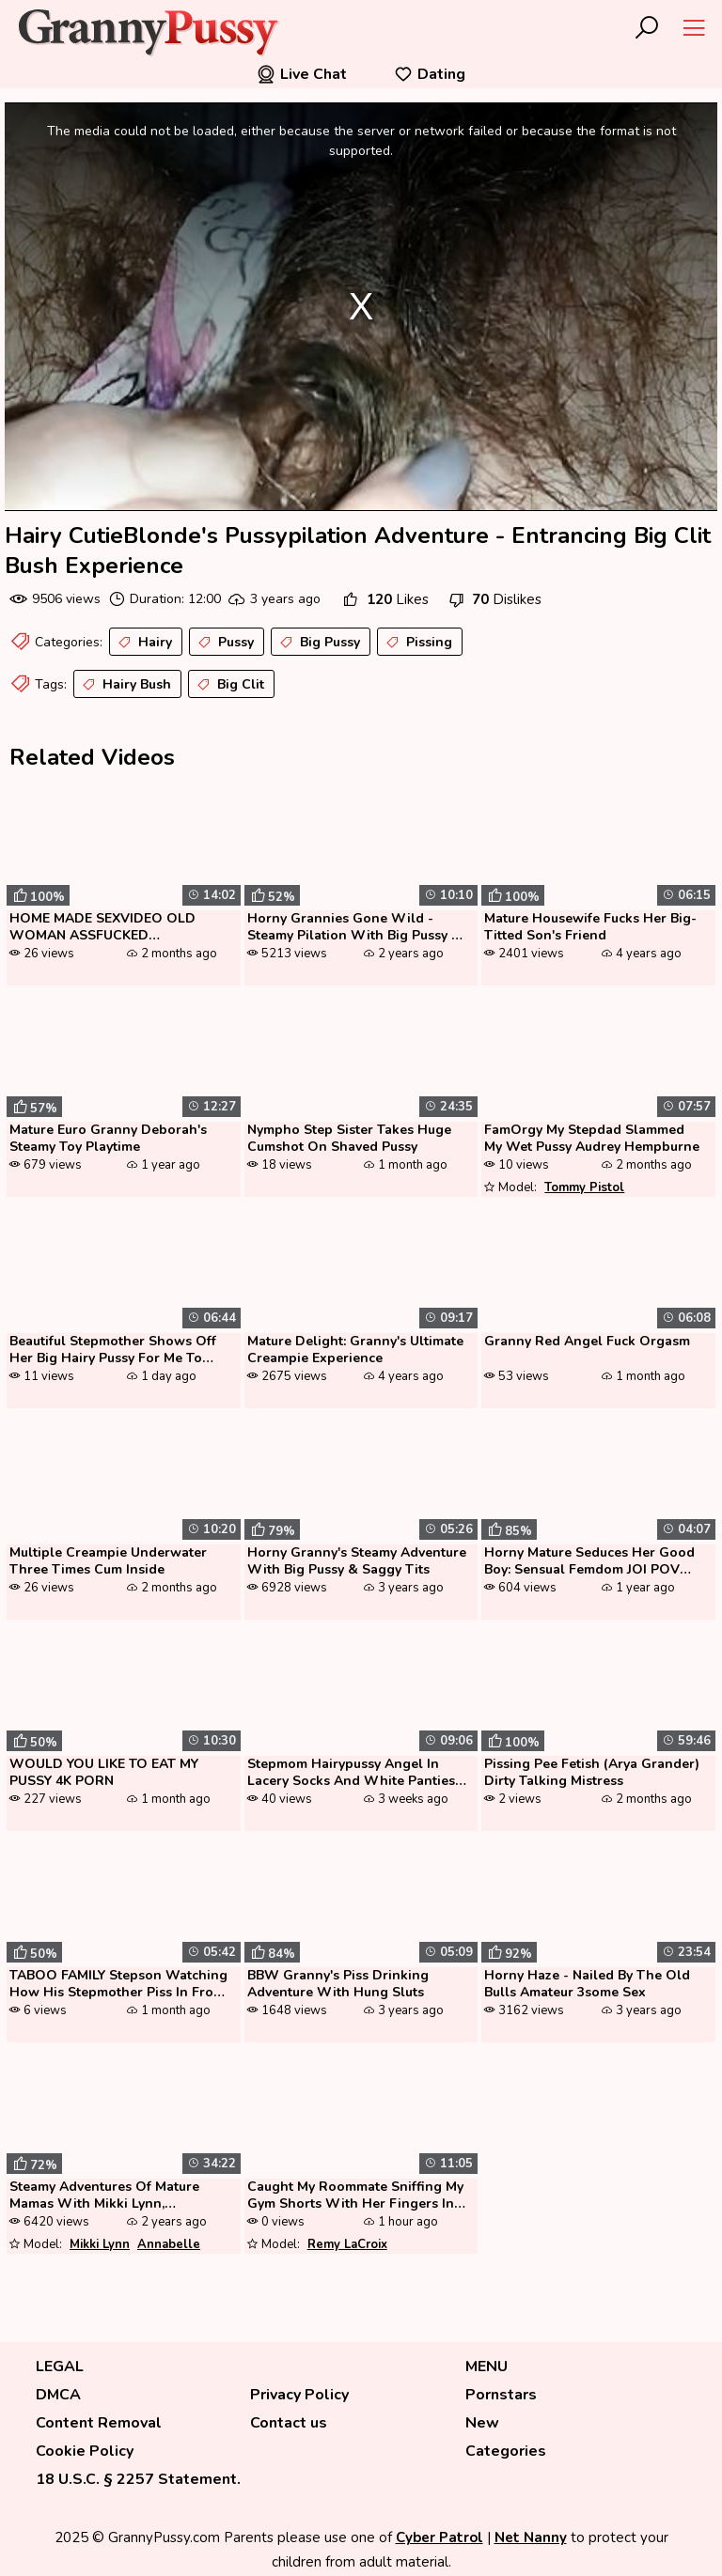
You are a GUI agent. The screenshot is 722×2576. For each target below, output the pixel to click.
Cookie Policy (84, 2451)
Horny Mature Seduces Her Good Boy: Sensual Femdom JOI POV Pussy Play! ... (589, 1562)
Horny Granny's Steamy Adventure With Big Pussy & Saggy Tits (356, 1561)
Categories (505, 2451)
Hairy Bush (125, 684)
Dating (429, 74)
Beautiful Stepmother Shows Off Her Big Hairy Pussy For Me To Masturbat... (112, 1351)
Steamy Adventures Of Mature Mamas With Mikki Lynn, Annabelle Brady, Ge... (104, 2196)
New (482, 2423)
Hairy (143, 642)
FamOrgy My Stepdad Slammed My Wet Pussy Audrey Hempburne (591, 1139)
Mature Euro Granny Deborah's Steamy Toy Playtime (108, 1139)
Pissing (417, 642)
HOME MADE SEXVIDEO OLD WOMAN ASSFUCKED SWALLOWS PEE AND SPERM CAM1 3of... (104, 928)
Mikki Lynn (100, 2244)
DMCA (58, 2394)
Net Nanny (530, 2537)
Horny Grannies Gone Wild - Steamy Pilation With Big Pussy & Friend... (354, 928)
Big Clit (229, 684)
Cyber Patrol (439, 2537)
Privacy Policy (299, 2394)
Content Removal (99, 2423)
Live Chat (302, 74)
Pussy (224, 642)
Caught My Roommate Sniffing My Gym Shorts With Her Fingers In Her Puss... (355, 2196)
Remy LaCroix (347, 2244)
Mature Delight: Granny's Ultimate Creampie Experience (355, 1350)
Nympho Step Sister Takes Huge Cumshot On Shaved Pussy (349, 1139)
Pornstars (501, 2394)
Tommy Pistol (584, 1187)
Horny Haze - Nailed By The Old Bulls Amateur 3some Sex (587, 1984)
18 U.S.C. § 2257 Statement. (138, 2479)
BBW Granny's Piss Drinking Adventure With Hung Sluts (338, 1984)
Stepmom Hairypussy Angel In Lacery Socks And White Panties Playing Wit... (351, 1774)
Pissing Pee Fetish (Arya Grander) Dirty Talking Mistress (591, 1773)
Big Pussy (318, 642)
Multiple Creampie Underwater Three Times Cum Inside (108, 1561)
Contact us (288, 2423)
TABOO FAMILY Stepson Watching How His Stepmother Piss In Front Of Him (118, 1985)
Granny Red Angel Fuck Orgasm (587, 1341)
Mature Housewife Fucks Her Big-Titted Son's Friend (590, 927)
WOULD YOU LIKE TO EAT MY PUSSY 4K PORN (103, 1773)
